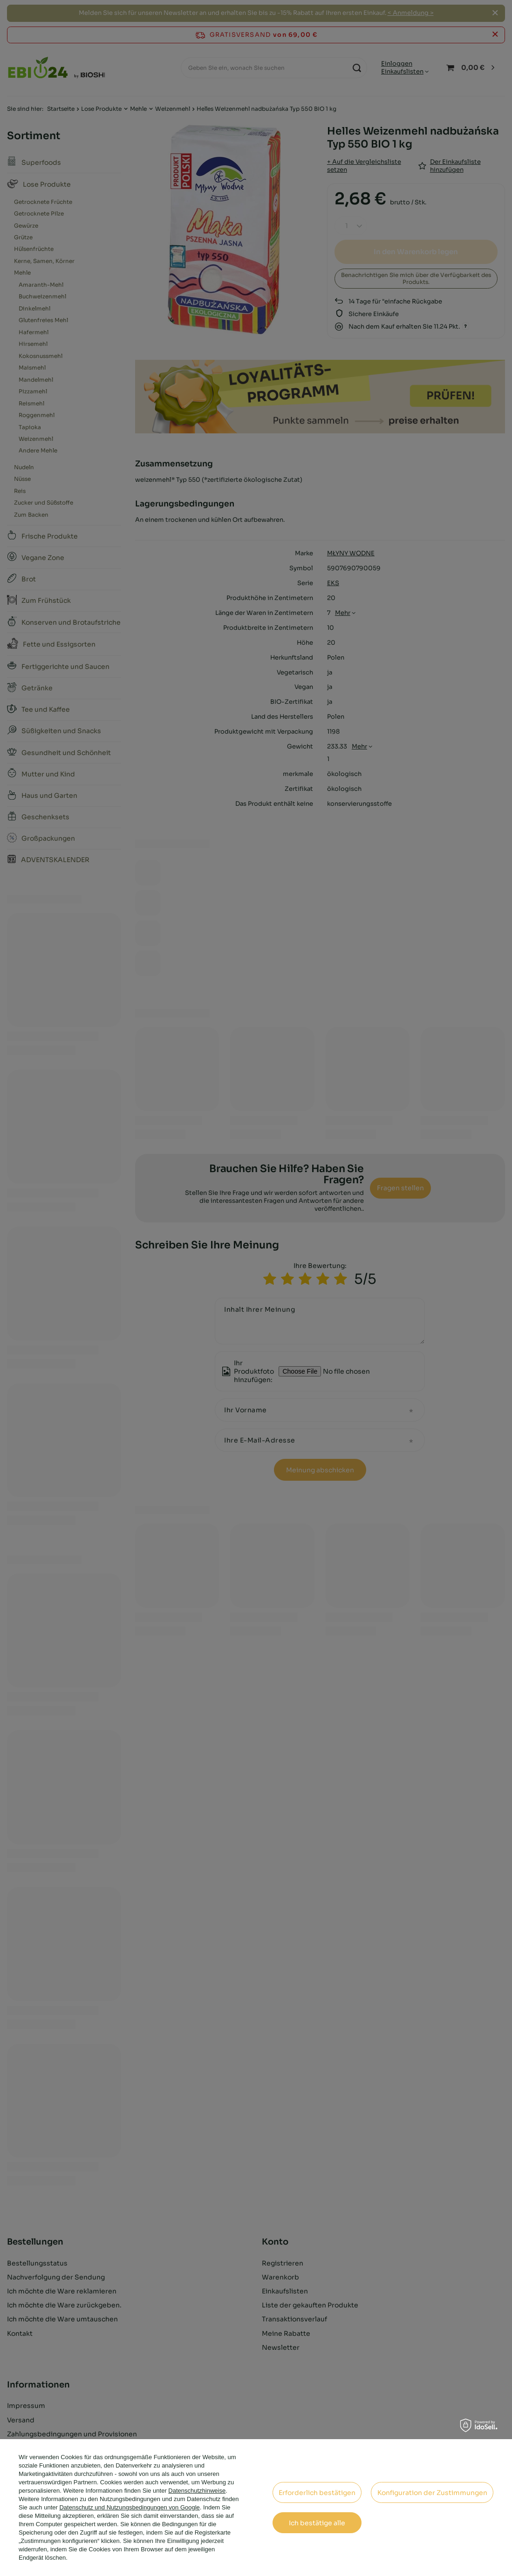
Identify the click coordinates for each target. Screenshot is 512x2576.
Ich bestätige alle (317, 2523)
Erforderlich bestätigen (317, 2492)
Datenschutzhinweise (196, 2490)
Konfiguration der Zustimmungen (432, 2492)
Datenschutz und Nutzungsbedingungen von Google (129, 2507)
